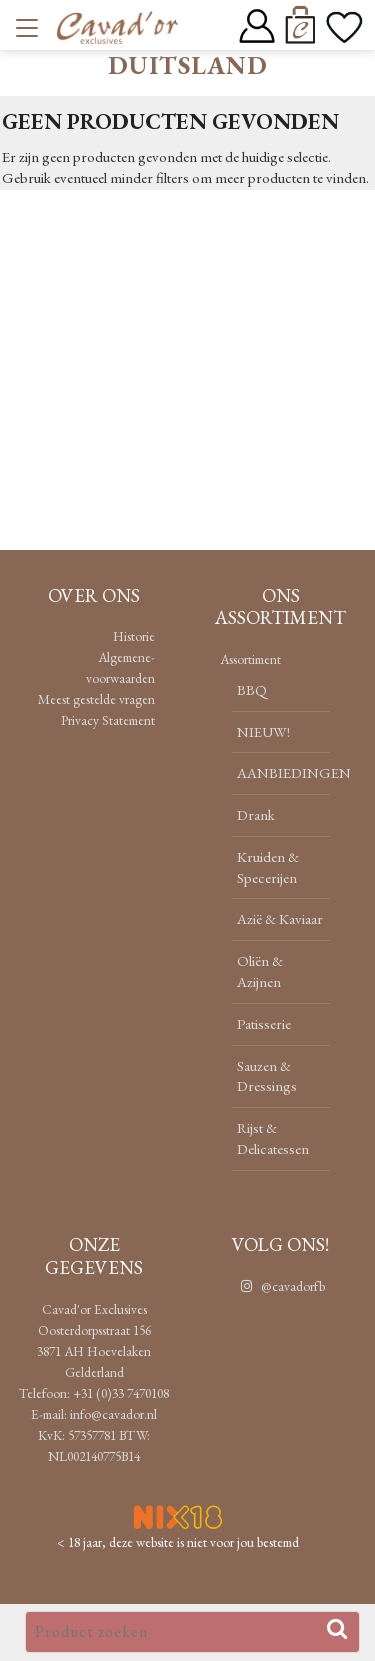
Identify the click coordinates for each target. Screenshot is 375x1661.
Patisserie (264, 1023)
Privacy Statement (108, 720)
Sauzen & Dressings (267, 1076)
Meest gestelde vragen (96, 699)
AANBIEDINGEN (294, 772)
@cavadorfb (280, 1286)
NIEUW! (263, 731)
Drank (256, 814)
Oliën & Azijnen (260, 971)
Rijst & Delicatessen (273, 1138)
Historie (134, 636)
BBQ (252, 689)
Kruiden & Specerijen (268, 867)
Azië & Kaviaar (280, 918)
